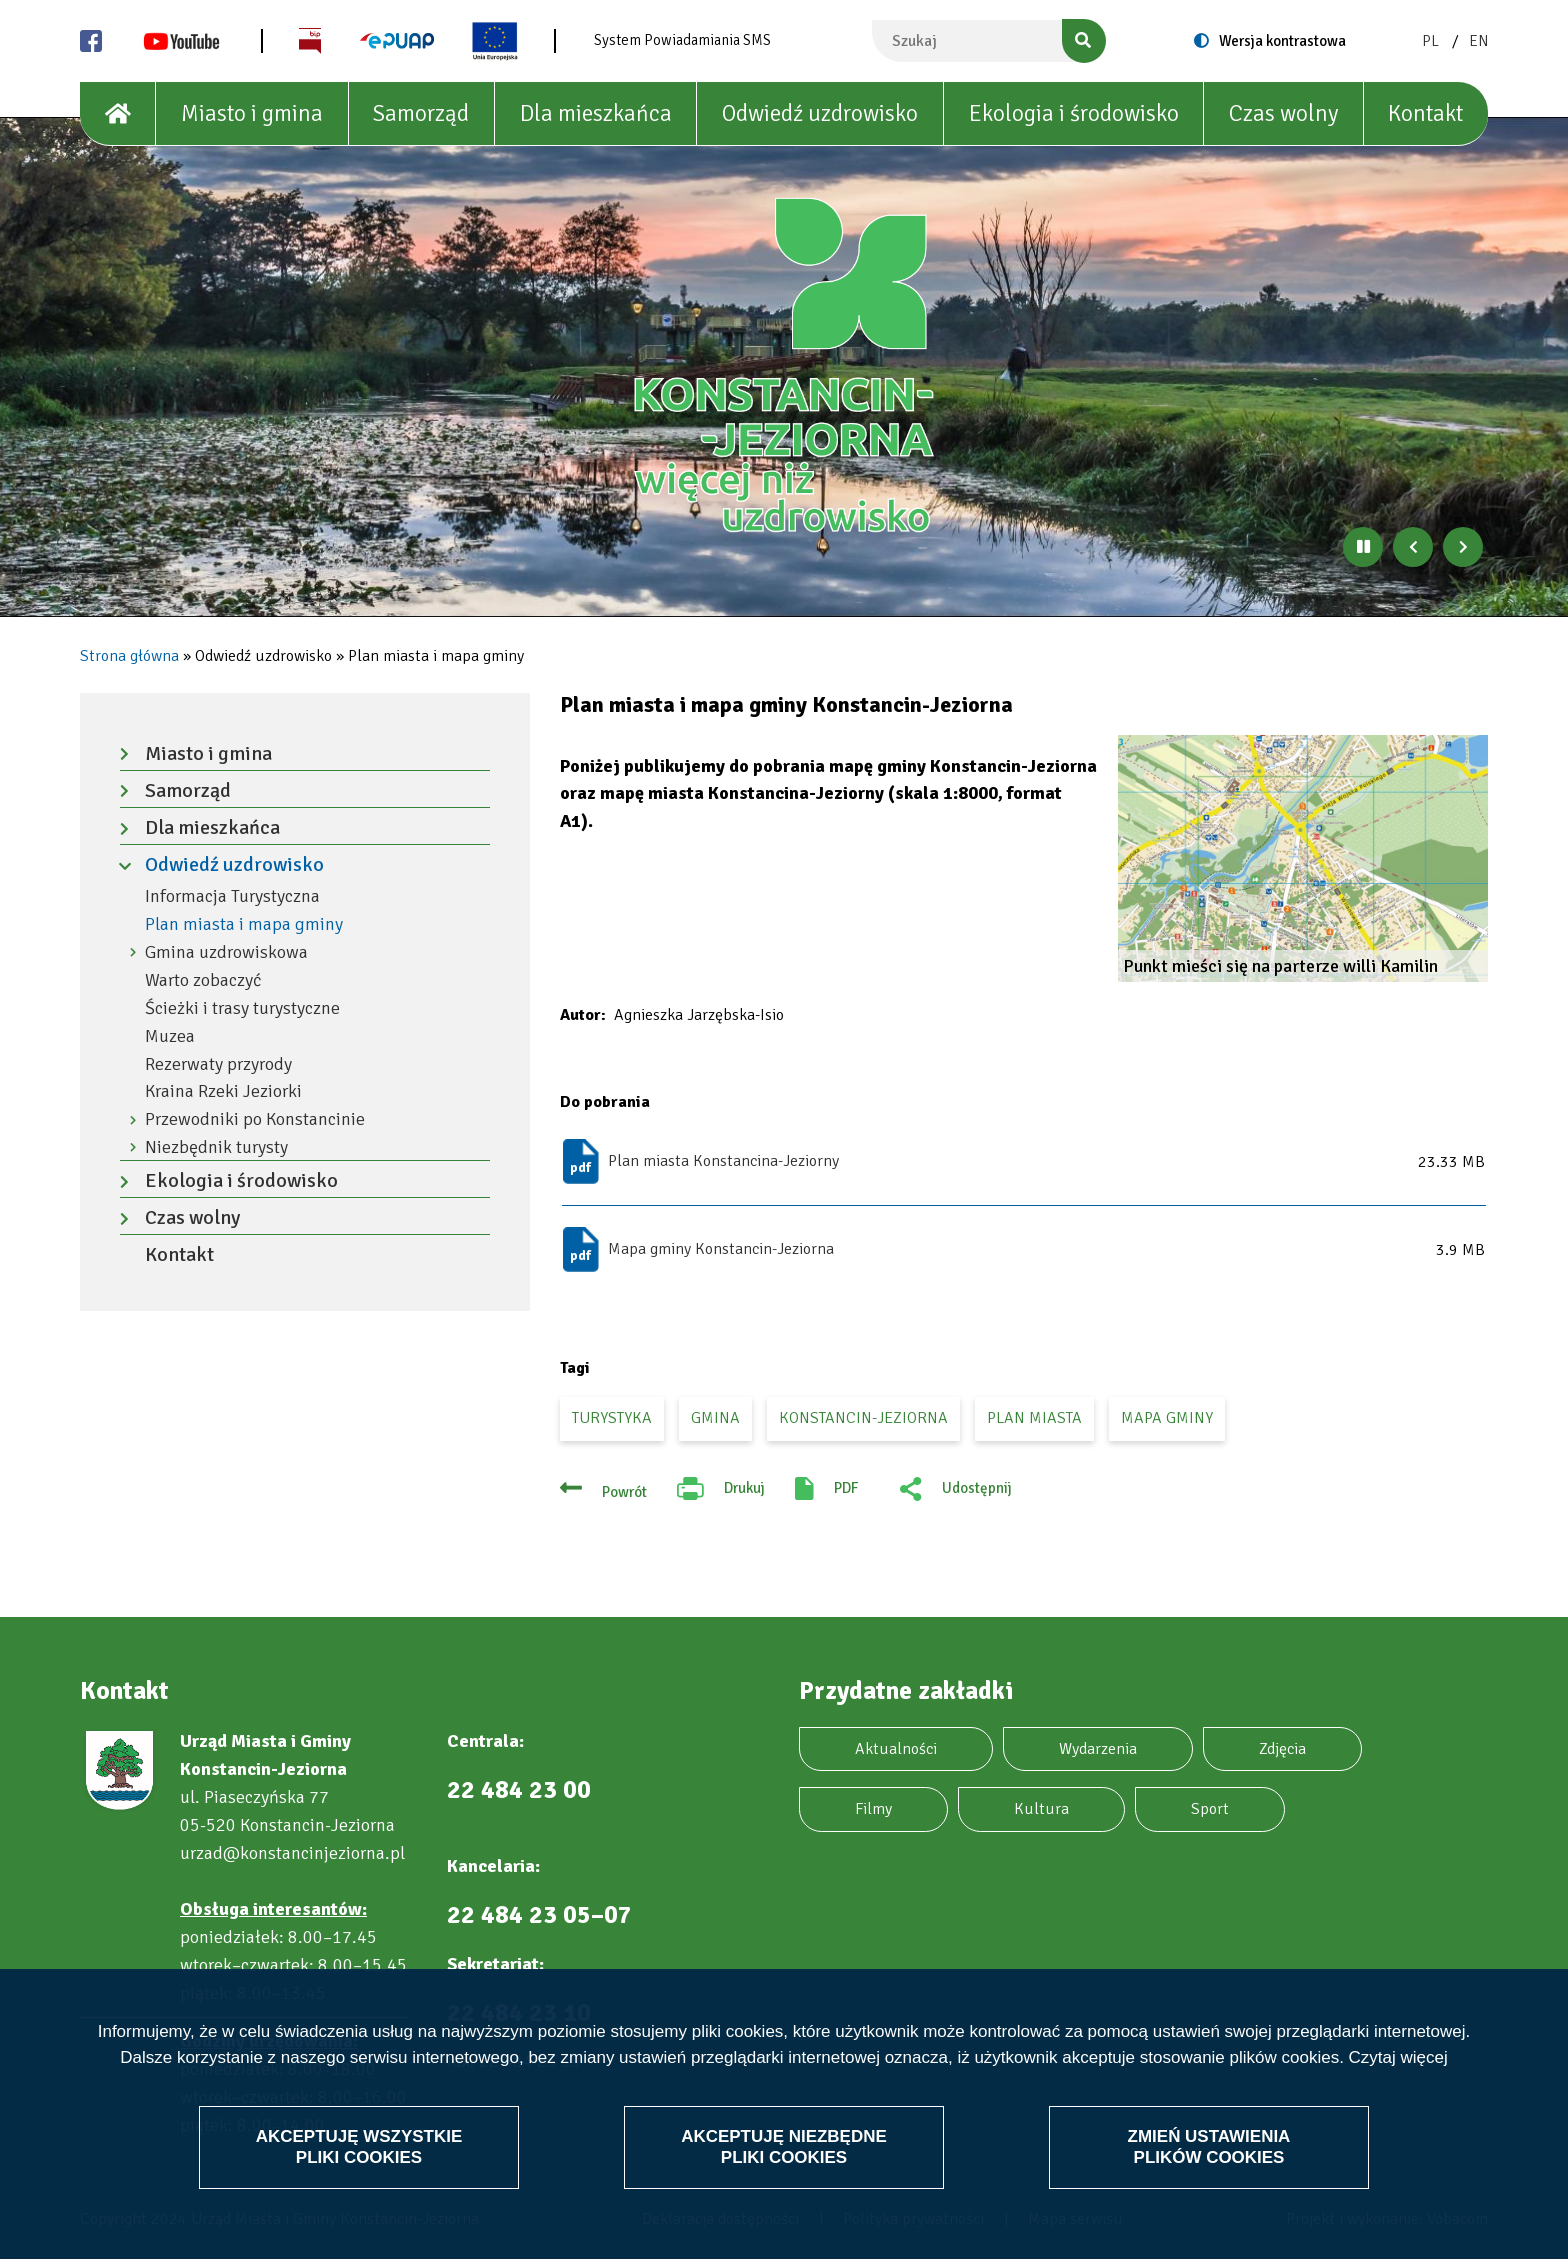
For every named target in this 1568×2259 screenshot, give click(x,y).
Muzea (170, 1036)
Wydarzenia (1098, 1749)
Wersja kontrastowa (1282, 41)
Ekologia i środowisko (1074, 113)
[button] (1303, 858)
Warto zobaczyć (203, 980)
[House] (118, 114)
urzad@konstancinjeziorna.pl (292, 1853)
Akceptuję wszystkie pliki (359, 2146)
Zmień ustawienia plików (1208, 2146)
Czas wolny (1283, 113)
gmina (715, 1418)
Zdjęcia (1282, 1749)
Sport (1210, 1809)
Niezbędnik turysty (216, 1147)
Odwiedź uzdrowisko (820, 113)
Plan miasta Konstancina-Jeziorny (723, 1161)
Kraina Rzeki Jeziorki (223, 1091)
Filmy (873, 1809)
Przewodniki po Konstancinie (255, 1119)
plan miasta (1034, 1418)
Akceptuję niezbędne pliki (784, 2146)
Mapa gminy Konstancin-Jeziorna (721, 1249)
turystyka (612, 1418)
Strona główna (129, 656)
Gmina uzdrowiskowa (226, 952)
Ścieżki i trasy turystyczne (242, 1008)
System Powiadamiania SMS (682, 40)
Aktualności (896, 1749)
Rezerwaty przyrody (218, 1064)
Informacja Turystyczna (232, 896)
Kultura (1041, 1809)
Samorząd (421, 113)
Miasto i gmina (252, 113)
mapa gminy (1167, 1418)
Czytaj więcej (1398, 2057)
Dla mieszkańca (596, 113)
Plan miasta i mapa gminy (244, 924)
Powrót (624, 1492)
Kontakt (1425, 113)
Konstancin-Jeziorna (863, 1418)
